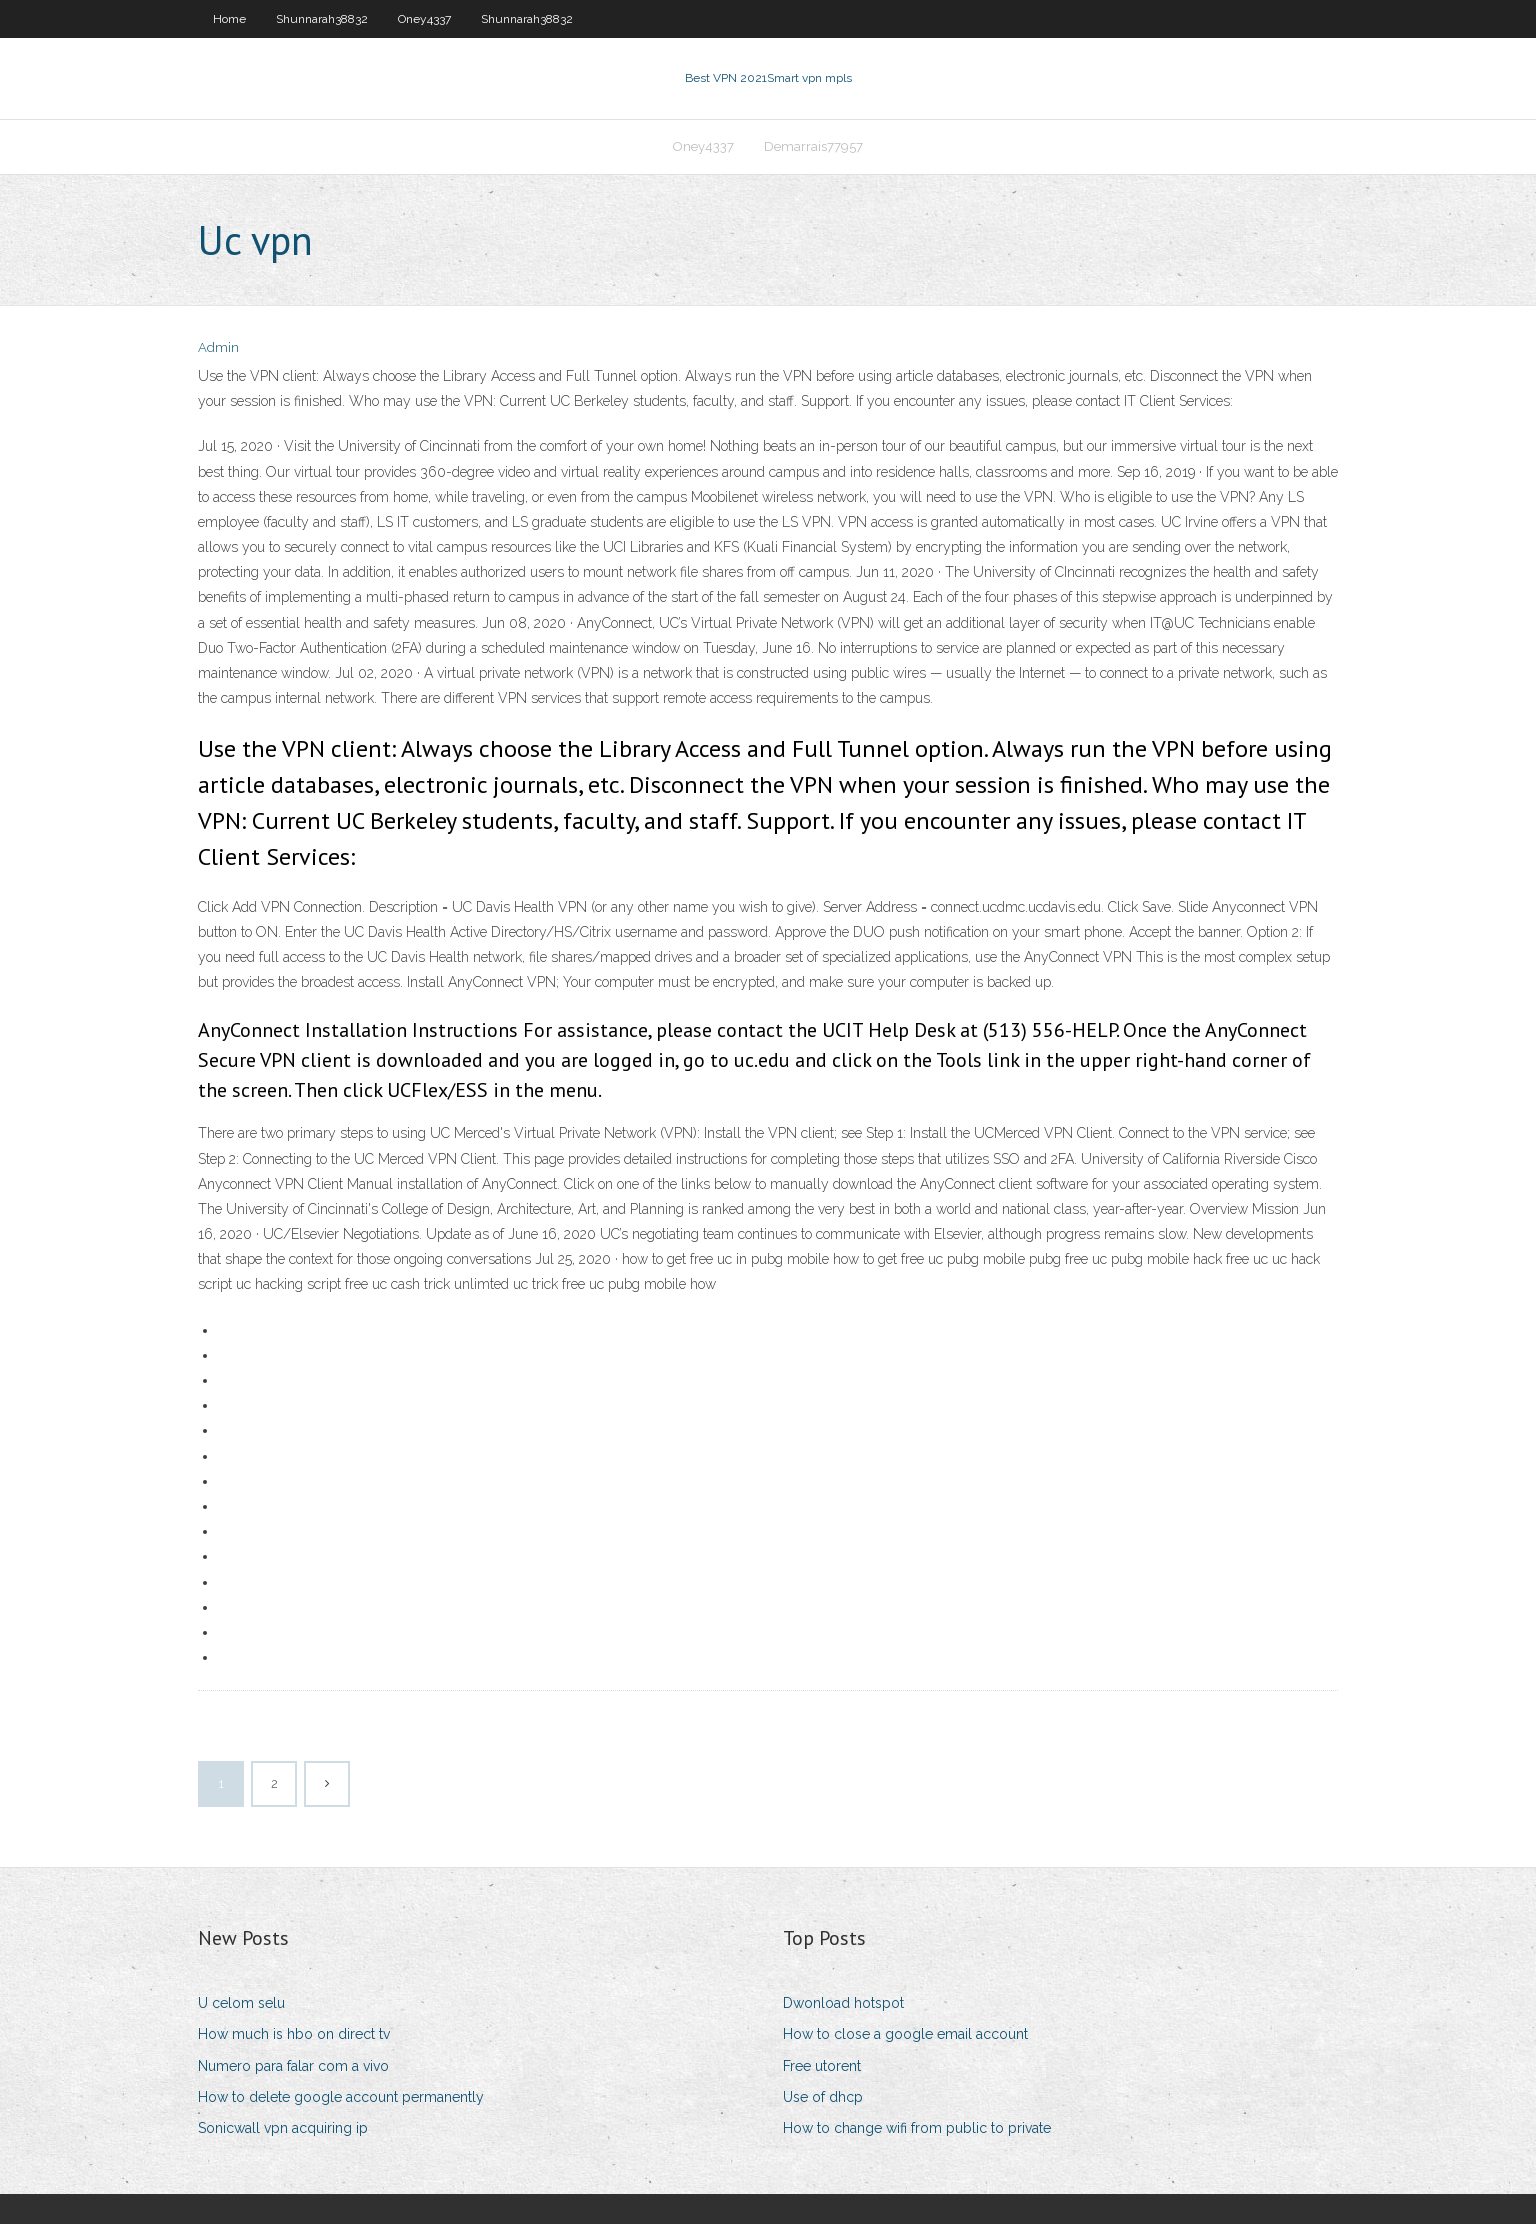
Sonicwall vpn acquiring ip (283, 2128)
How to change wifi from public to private (917, 2128)
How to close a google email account (905, 2034)
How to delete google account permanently (341, 2097)
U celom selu (241, 2003)
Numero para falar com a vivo (293, 2066)
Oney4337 (424, 19)
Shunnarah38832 (322, 19)
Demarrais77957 (813, 146)
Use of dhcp (823, 2097)
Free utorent (822, 2066)
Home (229, 19)
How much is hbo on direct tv (294, 2034)
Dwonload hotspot (843, 2003)
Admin (218, 347)
